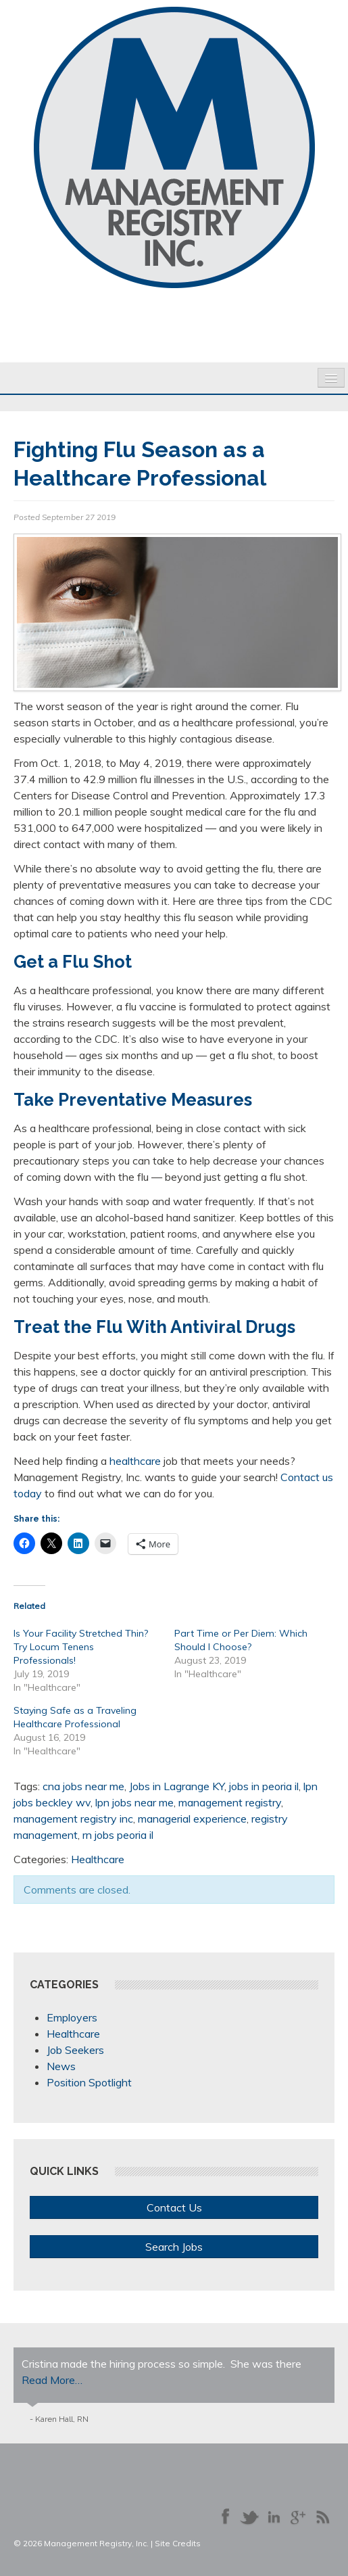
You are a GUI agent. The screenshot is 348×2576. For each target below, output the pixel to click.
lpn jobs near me (134, 1802)
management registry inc (73, 1818)
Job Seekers (75, 2050)
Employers (72, 2017)
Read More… (52, 2380)
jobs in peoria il (264, 1786)
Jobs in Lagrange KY (176, 1786)
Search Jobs (174, 2246)
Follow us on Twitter (249, 2516)
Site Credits (178, 2543)
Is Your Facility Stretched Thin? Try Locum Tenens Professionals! (81, 1646)
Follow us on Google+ (298, 2516)
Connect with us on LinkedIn (273, 2516)
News (61, 2066)
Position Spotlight (89, 2082)
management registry (229, 1802)
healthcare (135, 1461)
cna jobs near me (83, 1786)
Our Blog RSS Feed (322, 2516)
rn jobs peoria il (117, 1835)
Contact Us (174, 2207)
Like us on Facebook (225, 2516)
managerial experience (192, 1818)
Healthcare (97, 1859)
